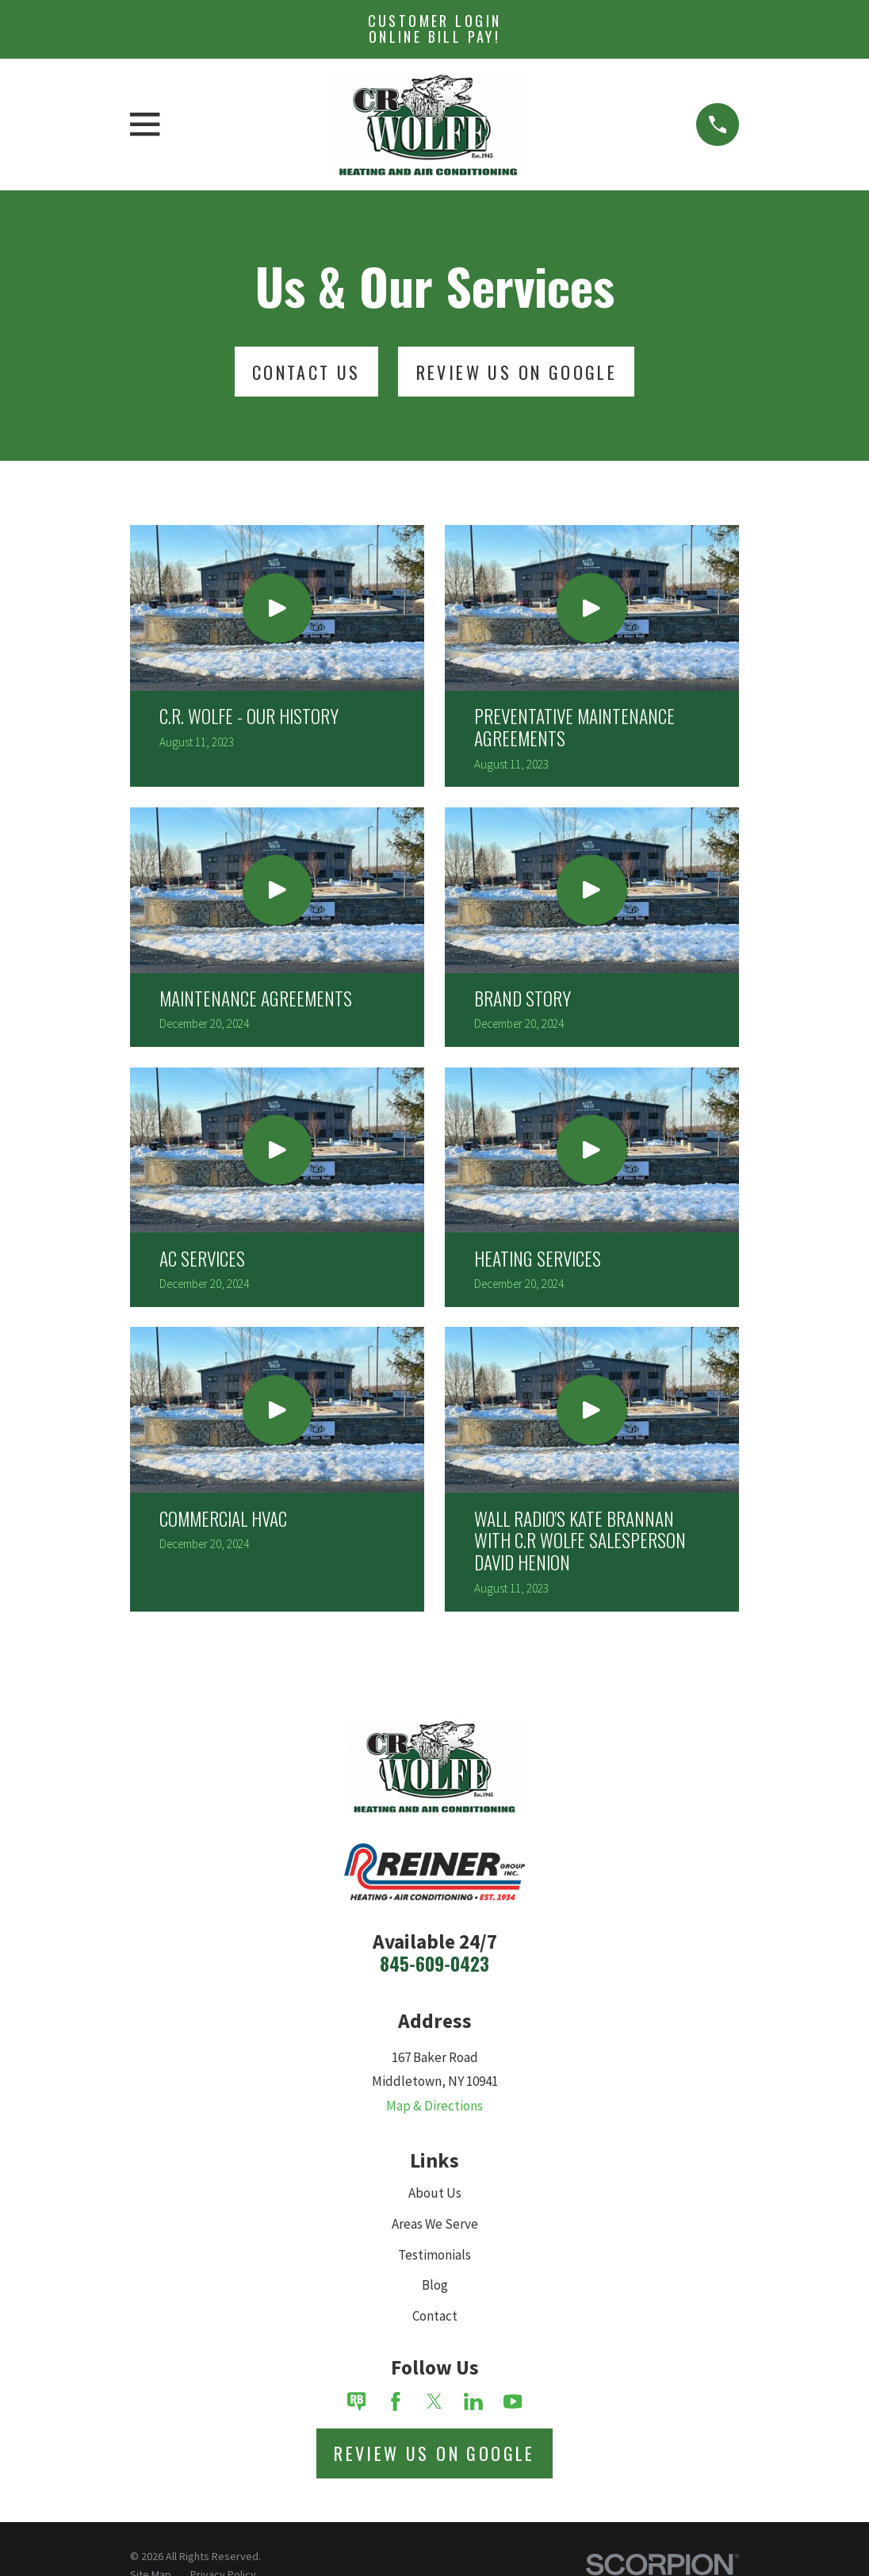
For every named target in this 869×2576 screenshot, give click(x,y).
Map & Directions (434, 2105)
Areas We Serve (435, 2224)
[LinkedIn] (473, 2401)
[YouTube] (513, 2401)
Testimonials (434, 2255)
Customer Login (435, 28)
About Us (434, 2193)
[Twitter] (434, 2401)
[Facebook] (395, 2401)
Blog (435, 2285)
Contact (434, 2316)
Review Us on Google (434, 2453)
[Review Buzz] (356, 2401)
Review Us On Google (517, 372)
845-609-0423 (434, 1963)
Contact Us (306, 372)
